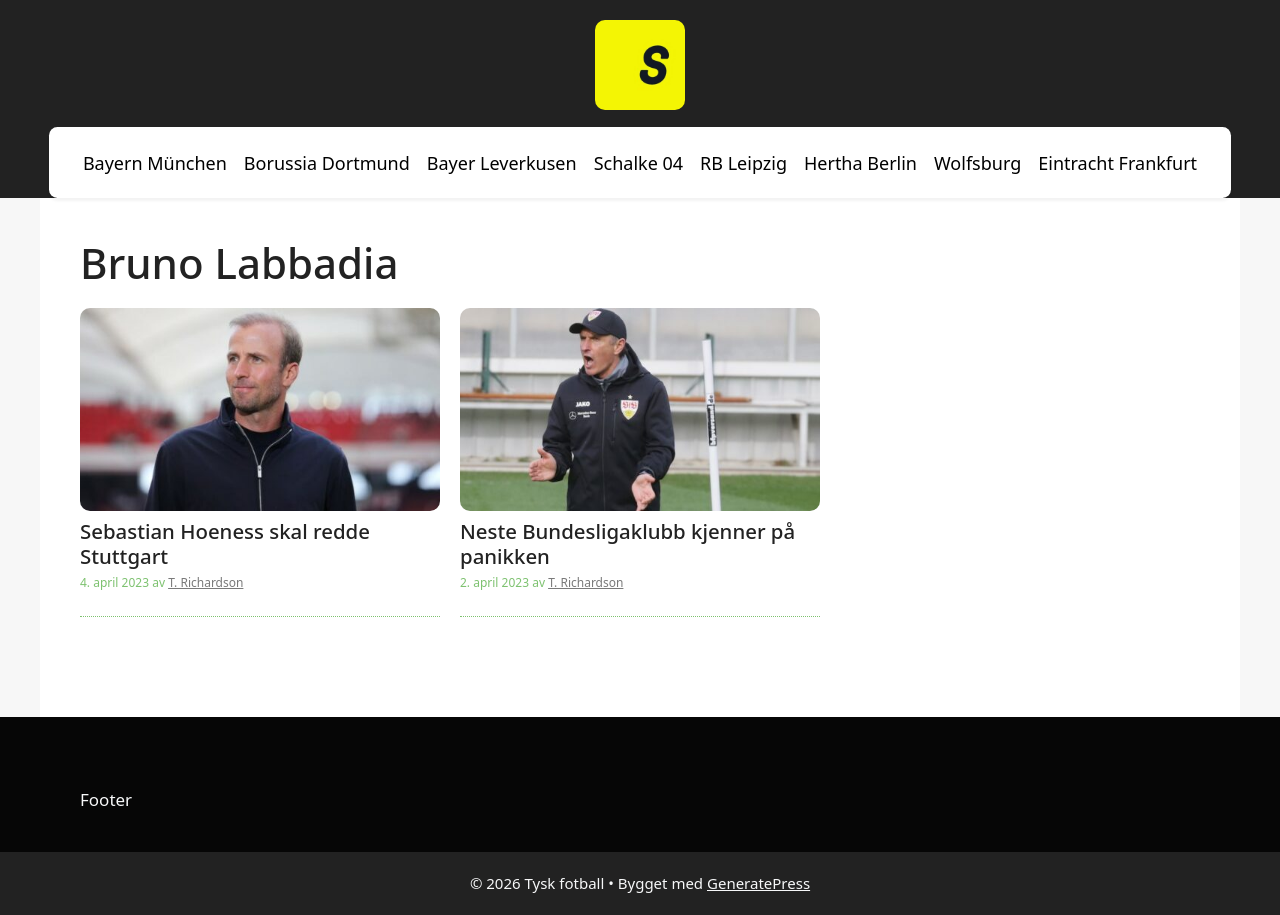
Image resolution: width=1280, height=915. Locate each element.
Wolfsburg (977, 163)
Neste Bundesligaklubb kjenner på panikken (627, 543)
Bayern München (155, 163)
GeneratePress (758, 883)
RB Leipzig (743, 163)
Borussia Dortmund (327, 163)
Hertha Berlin (860, 163)
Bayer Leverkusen (502, 163)
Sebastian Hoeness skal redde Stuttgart (225, 543)
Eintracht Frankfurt (1117, 163)
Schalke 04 (638, 163)
